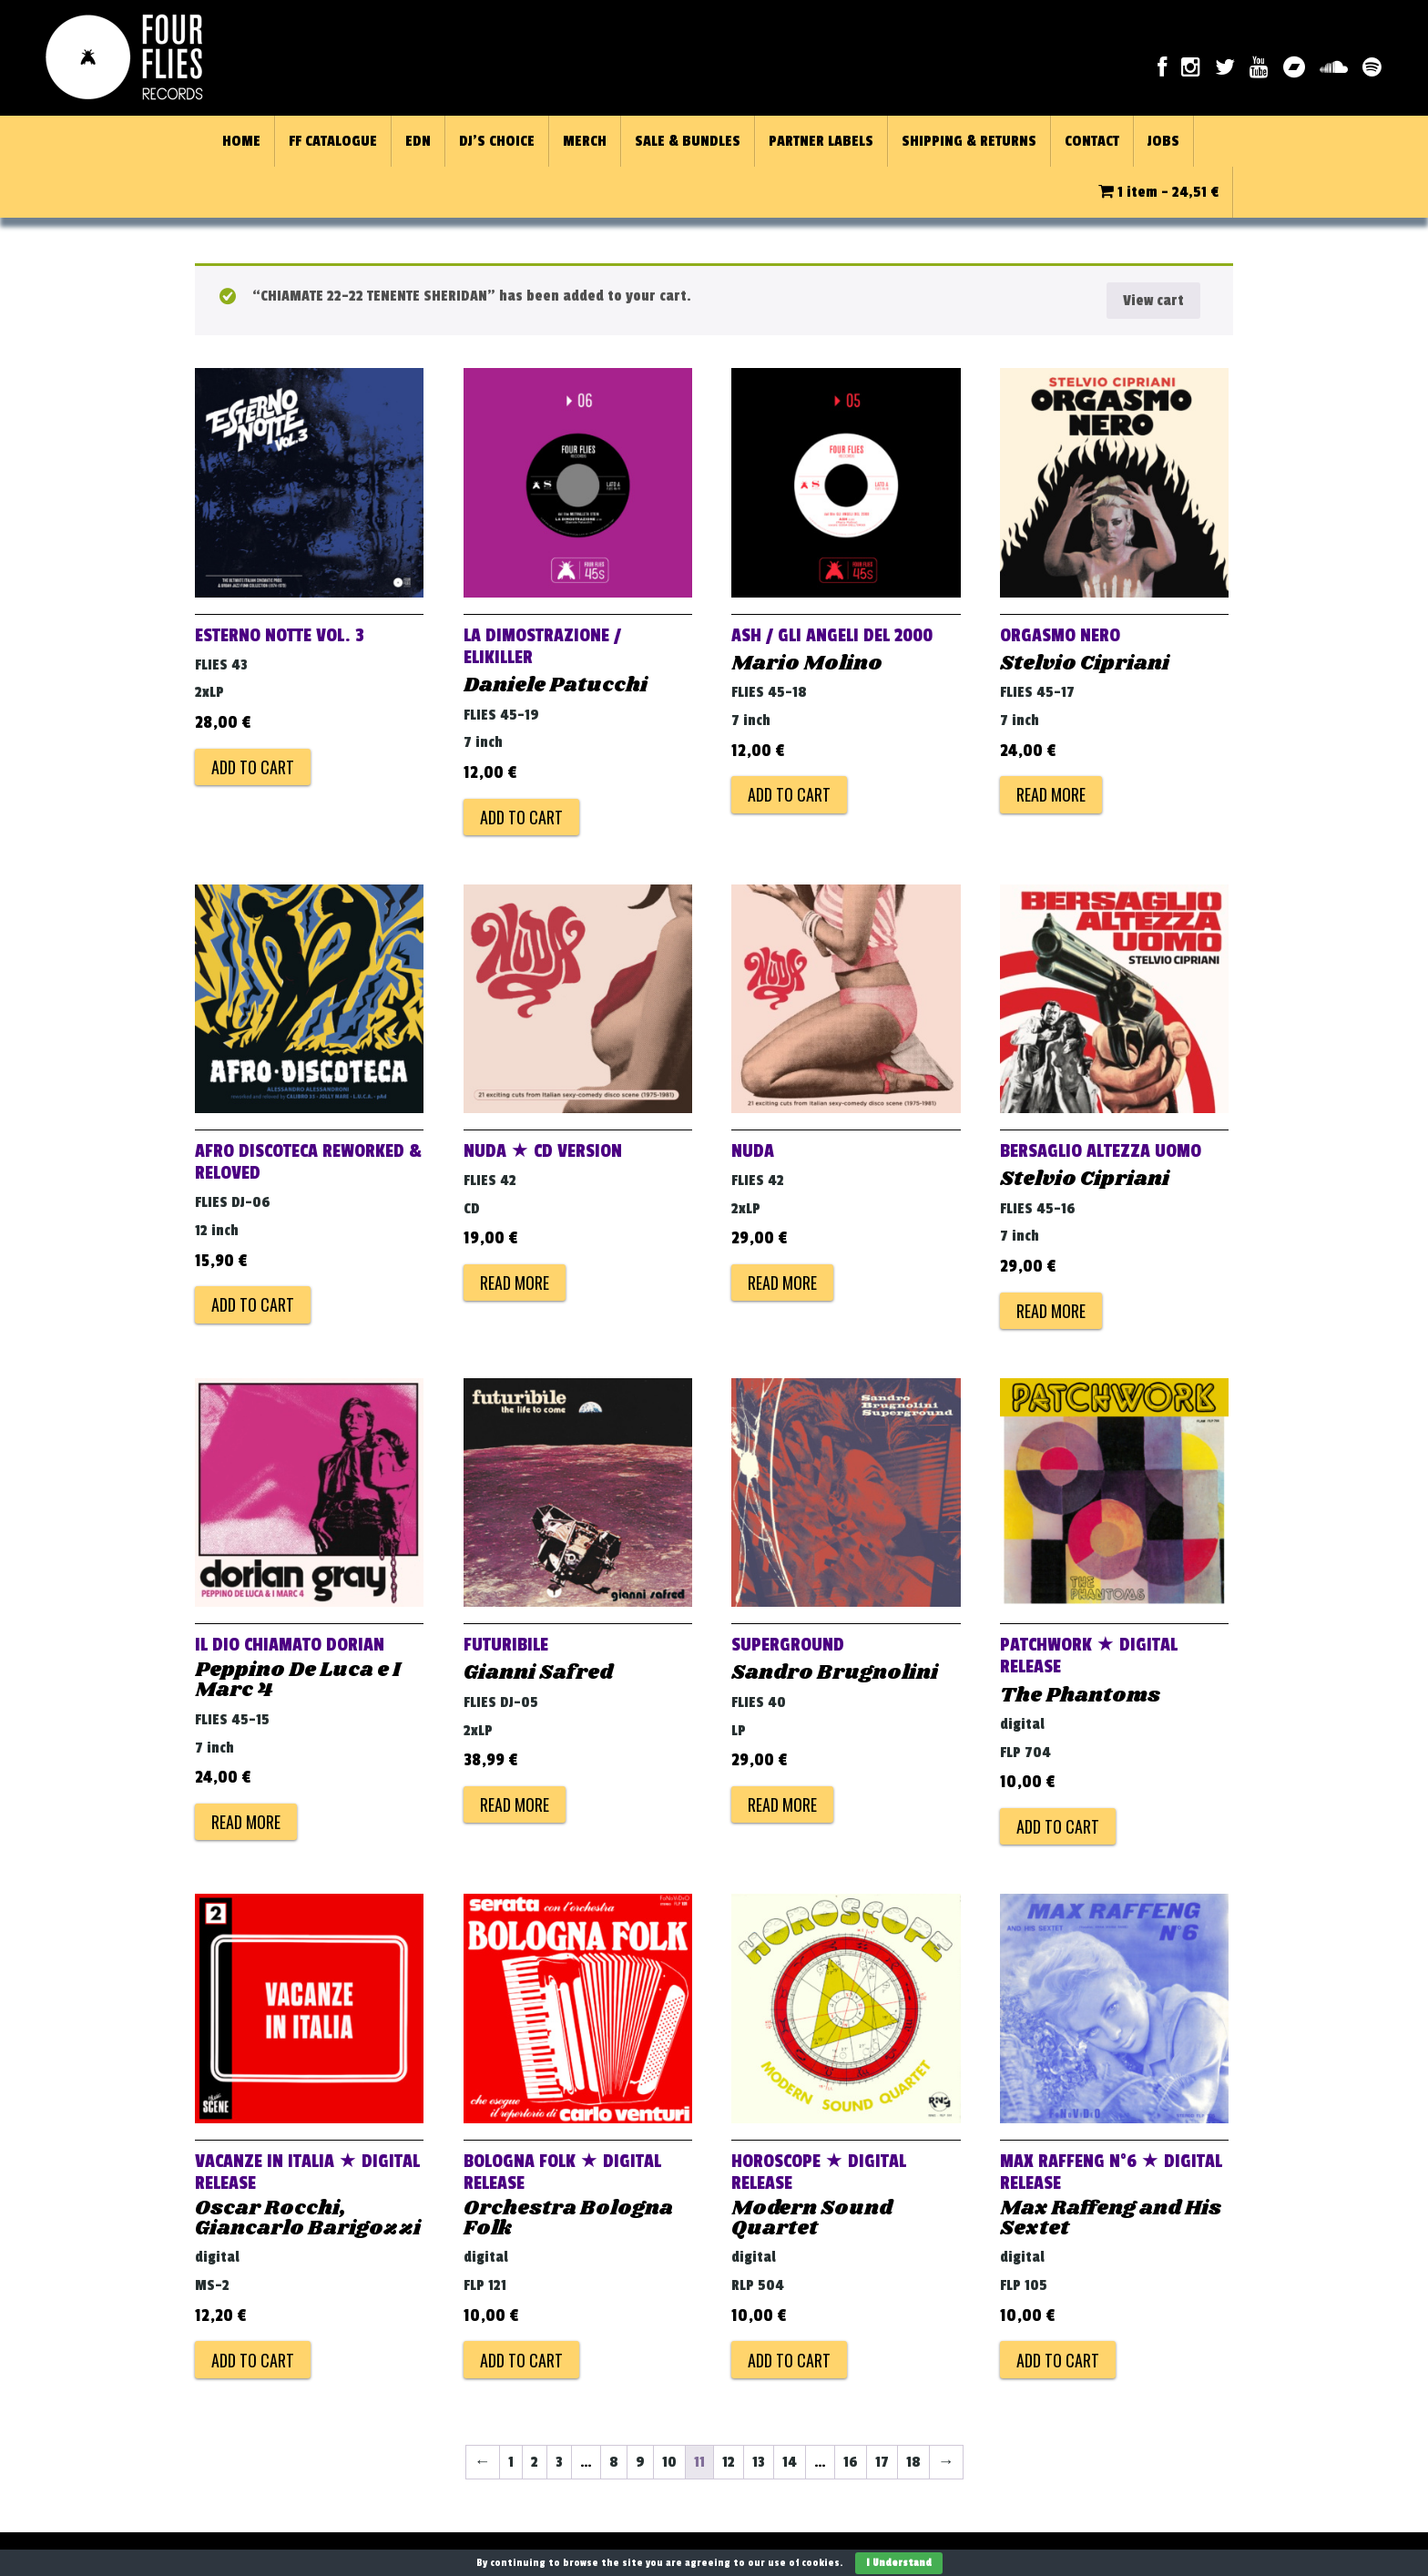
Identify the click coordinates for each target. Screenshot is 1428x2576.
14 (789, 2462)
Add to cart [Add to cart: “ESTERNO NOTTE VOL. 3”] (252, 767)
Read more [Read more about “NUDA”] (782, 1282)
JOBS (1163, 141)
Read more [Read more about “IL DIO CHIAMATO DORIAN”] (245, 1822)
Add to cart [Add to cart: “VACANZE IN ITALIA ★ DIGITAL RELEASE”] (252, 2360)
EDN (418, 141)
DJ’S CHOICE (497, 141)
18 (913, 2462)
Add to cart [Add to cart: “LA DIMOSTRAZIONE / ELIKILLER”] (521, 817)
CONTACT (1092, 141)
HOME (241, 141)
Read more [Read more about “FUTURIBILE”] (514, 1804)
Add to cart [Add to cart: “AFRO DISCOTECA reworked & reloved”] (252, 1304)
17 (882, 2462)
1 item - (1158, 192)
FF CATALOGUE (333, 141)
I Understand (899, 2563)
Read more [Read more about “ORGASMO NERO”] (1051, 794)
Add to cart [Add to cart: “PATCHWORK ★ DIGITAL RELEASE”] (1057, 1826)
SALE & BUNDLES (687, 141)
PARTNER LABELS (821, 141)
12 (728, 2462)
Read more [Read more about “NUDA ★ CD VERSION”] (514, 1282)
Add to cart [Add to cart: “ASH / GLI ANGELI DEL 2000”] (789, 794)
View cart (1153, 300)
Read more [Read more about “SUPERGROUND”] (782, 1804)
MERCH (585, 141)
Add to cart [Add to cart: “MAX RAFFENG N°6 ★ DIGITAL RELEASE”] (1057, 2360)
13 (758, 2462)
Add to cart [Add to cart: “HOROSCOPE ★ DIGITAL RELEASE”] (789, 2360)
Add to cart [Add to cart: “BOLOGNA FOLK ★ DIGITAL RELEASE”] (521, 2360)
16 (850, 2462)
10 (669, 2462)
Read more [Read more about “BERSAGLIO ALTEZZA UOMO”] (1051, 1311)
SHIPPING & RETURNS (969, 141)
